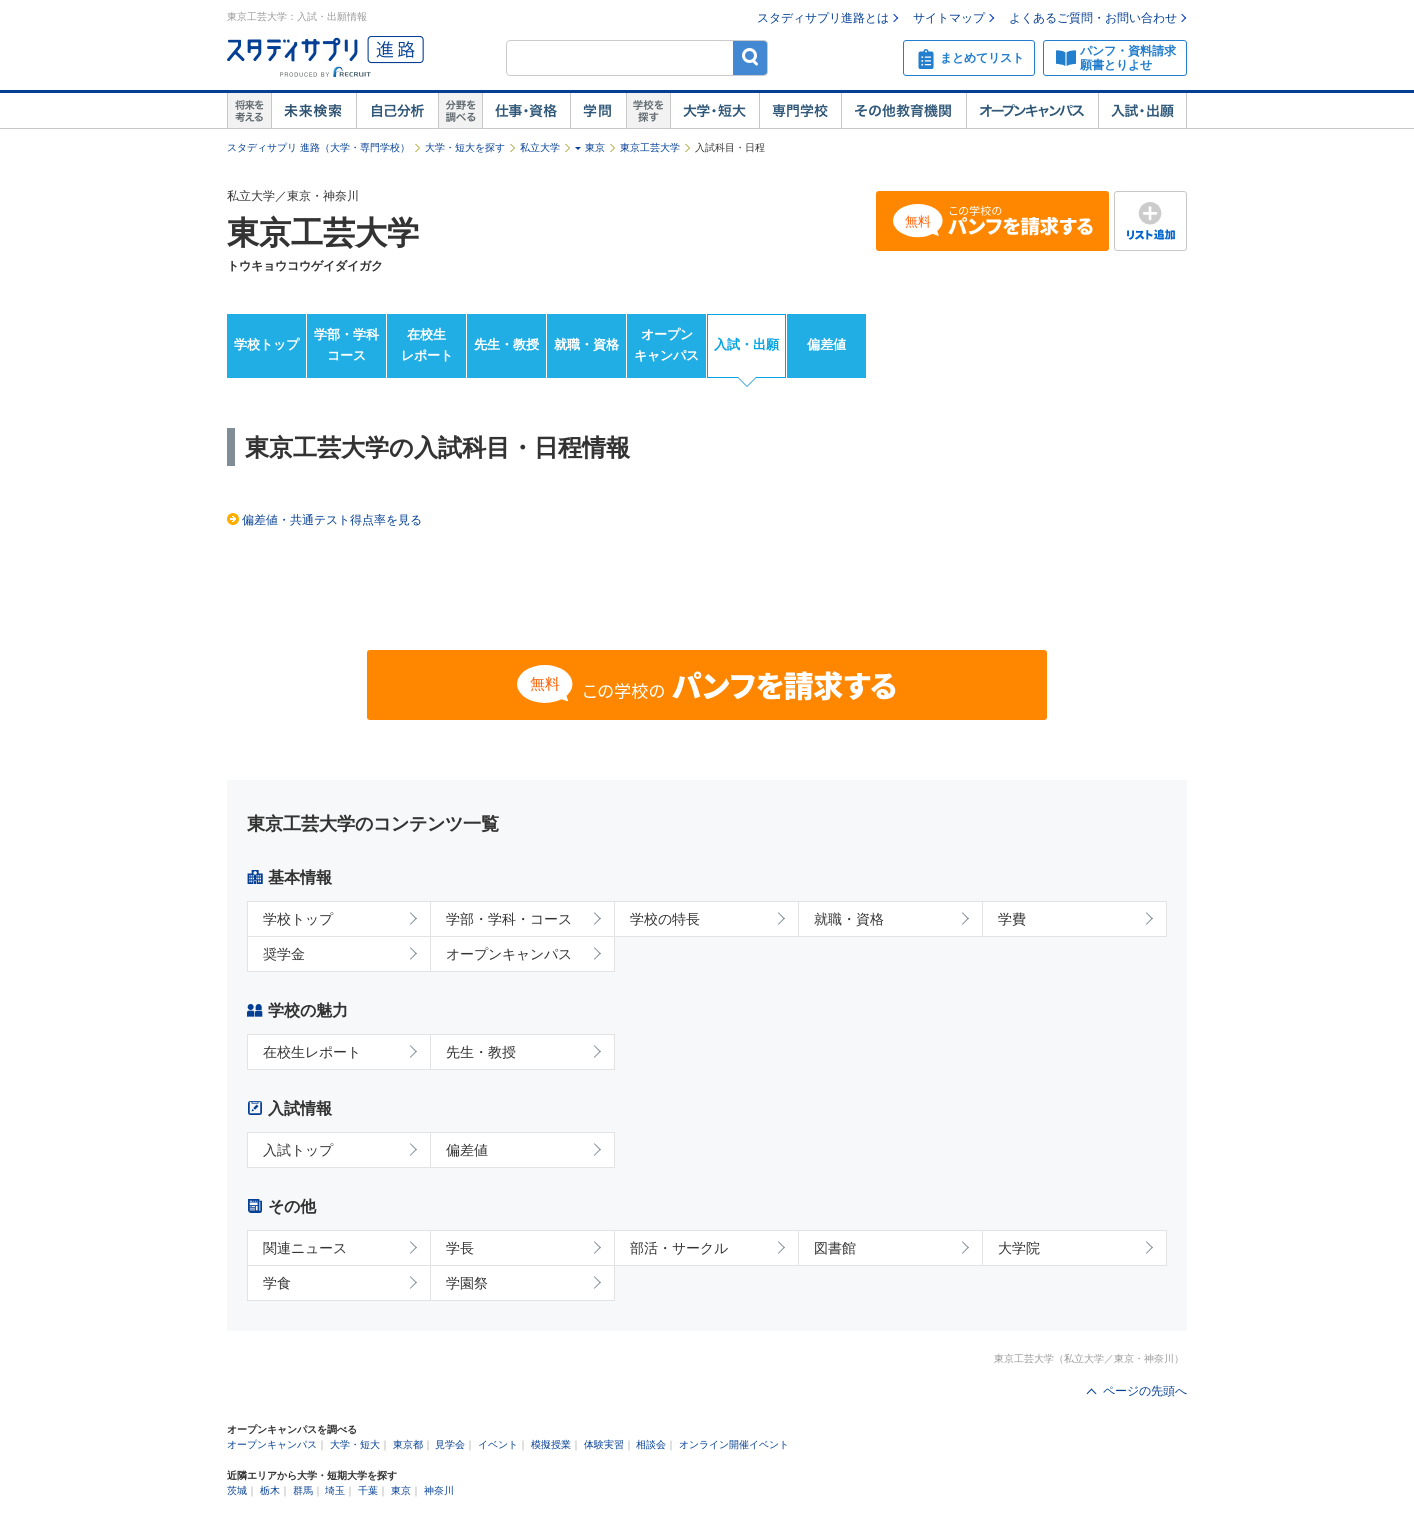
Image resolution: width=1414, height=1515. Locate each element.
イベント (498, 1444)
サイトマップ (949, 18)
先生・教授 (506, 344)
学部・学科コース (346, 345)
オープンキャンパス (1032, 111)
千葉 (368, 1490)
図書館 (835, 1248)
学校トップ (266, 344)
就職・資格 (586, 344)
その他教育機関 (903, 111)
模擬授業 (551, 1444)
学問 (598, 111)
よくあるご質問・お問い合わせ (1093, 18)
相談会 (651, 1444)
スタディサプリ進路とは (823, 18)
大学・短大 (714, 111)
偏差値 (826, 344)
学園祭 (467, 1283)
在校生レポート (427, 345)
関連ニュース (305, 1248)
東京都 (408, 1444)
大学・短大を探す (465, 147)
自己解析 (397, 111)
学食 (277, 1283)
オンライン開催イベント (734, 1444)
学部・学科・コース (509, 919)
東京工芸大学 (650, 147)
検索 (750, 57)
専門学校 (800, 111)
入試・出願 (1142, 111)
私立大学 (540, 147)
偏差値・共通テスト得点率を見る (332, 520)
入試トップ (298, 1150)
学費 (1012, 919)
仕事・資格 (526, 111)
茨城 (237, 1490)
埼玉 (335, 1490)
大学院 (1019, 1248)
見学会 (450, 1444)
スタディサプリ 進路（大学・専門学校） (318, 147)
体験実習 (604, 1444)
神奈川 (439, 1490)
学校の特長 (665, 919)
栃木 (270, 1490)
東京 (595, 147)
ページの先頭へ (1145, 1391)
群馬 (303, 1490)
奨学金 (284, 954)
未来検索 (313, 111)
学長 (460, 1248)
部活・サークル (679, 1248)
